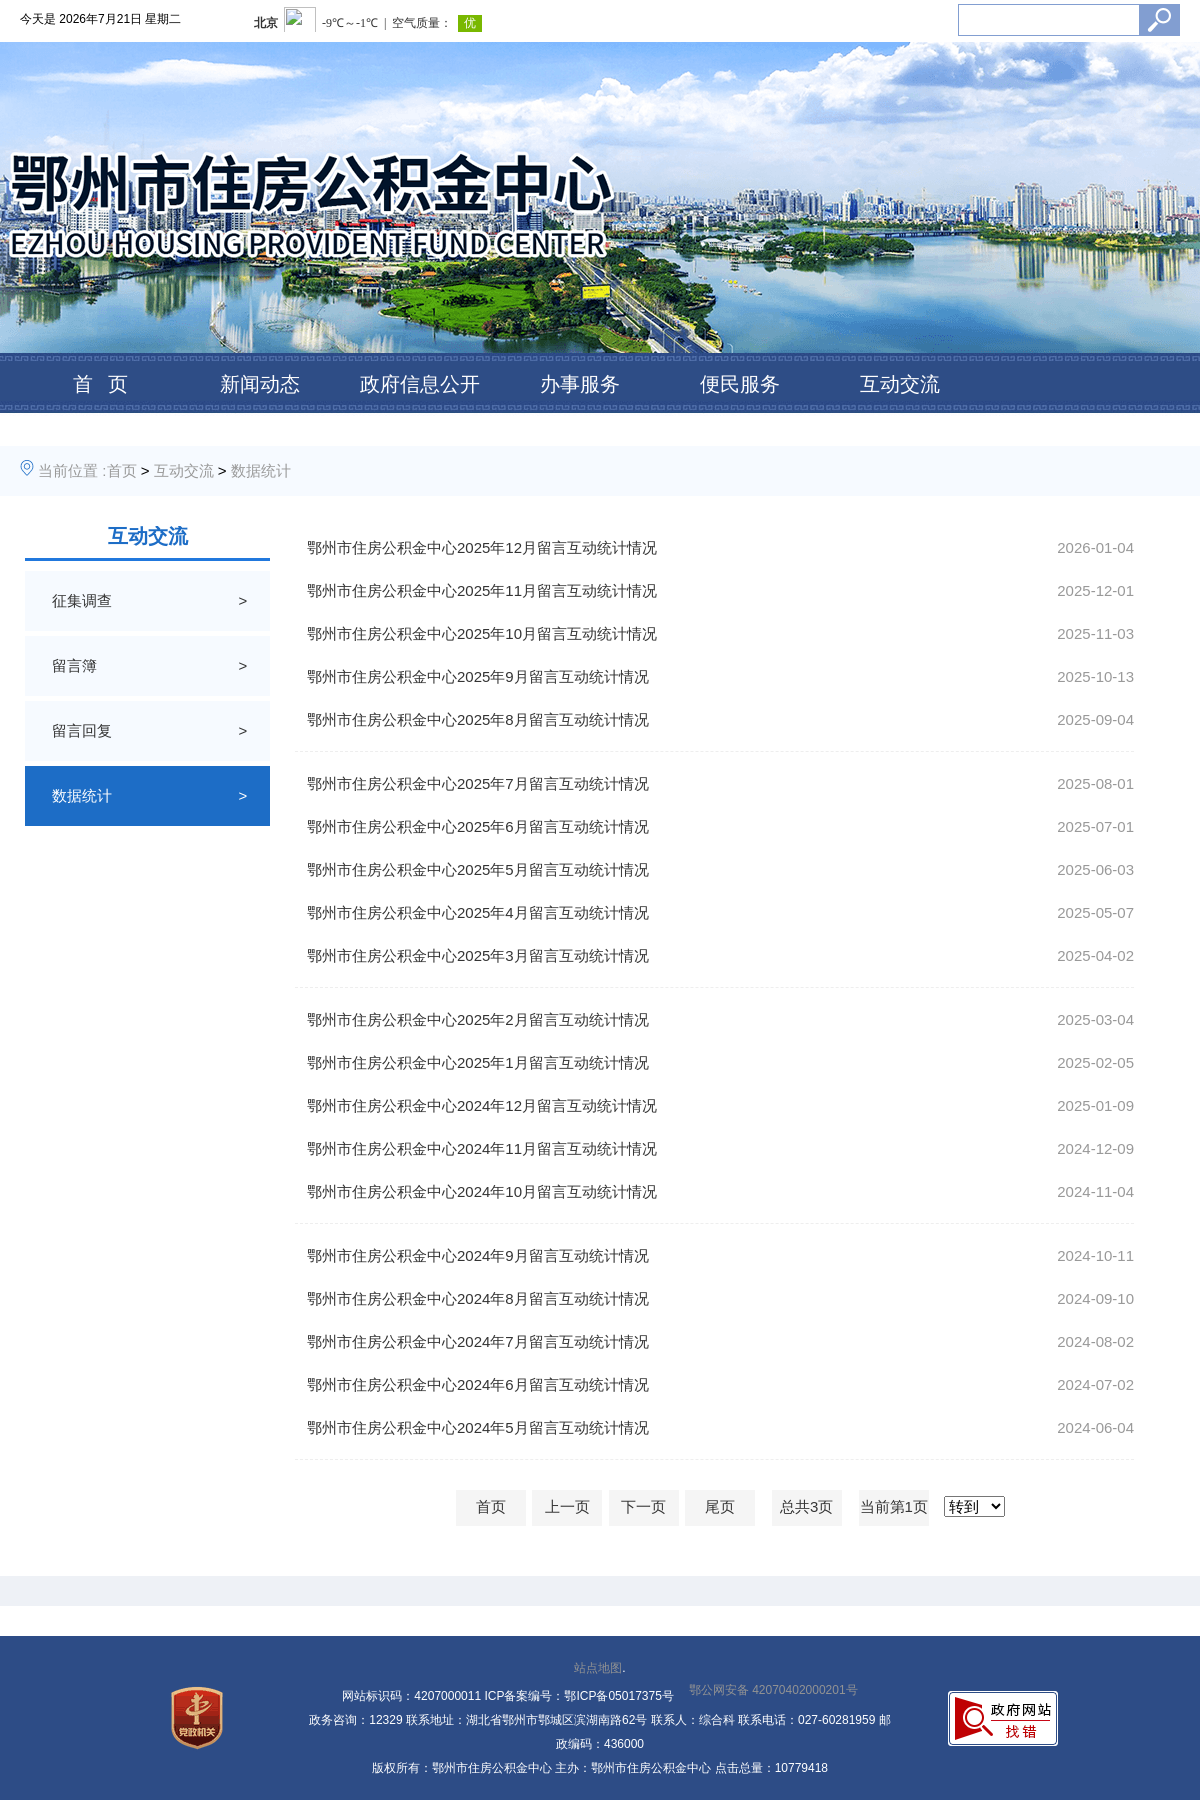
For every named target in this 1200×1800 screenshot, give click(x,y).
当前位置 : (72, 470)
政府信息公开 (420, 384)
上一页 (567, 1506)
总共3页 (806, 1506)
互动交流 (900, 384)
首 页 (100, 384)
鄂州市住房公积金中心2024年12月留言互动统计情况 (482, 1105)
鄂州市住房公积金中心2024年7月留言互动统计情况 (478, 1341)
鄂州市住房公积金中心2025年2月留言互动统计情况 (478, 1019)
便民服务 (740, 384)
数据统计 (261, 470)
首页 (122, 470)
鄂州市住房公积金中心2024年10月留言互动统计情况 (482, 1191)
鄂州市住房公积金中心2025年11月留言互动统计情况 (482, 590)
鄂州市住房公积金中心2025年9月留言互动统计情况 (478, 676)
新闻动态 (260, 384)
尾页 (720, 1506)
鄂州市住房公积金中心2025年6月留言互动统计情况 (478, 826)
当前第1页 (894, 1506)
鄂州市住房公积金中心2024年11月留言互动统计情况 (482, 1148)
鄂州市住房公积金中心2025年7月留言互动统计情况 (478, 783)
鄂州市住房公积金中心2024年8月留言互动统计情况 (478, 1298)
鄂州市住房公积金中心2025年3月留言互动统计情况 (478, 955)
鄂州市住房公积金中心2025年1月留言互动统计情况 (478, 1062)
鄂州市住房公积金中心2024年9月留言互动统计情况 (478, 1255)
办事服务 (580, 384)
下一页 (643, 1506)
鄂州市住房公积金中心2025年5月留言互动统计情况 (478, 869)
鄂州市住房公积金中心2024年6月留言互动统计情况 (478, 1384)
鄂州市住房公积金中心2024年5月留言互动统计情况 (478, 1427)
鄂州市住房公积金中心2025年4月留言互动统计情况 (478, 912)
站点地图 (598, 1668)
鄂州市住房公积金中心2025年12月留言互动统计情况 (482, 547)
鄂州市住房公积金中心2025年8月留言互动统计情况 (478, 719)
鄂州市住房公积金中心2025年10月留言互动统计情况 (482, 633)
